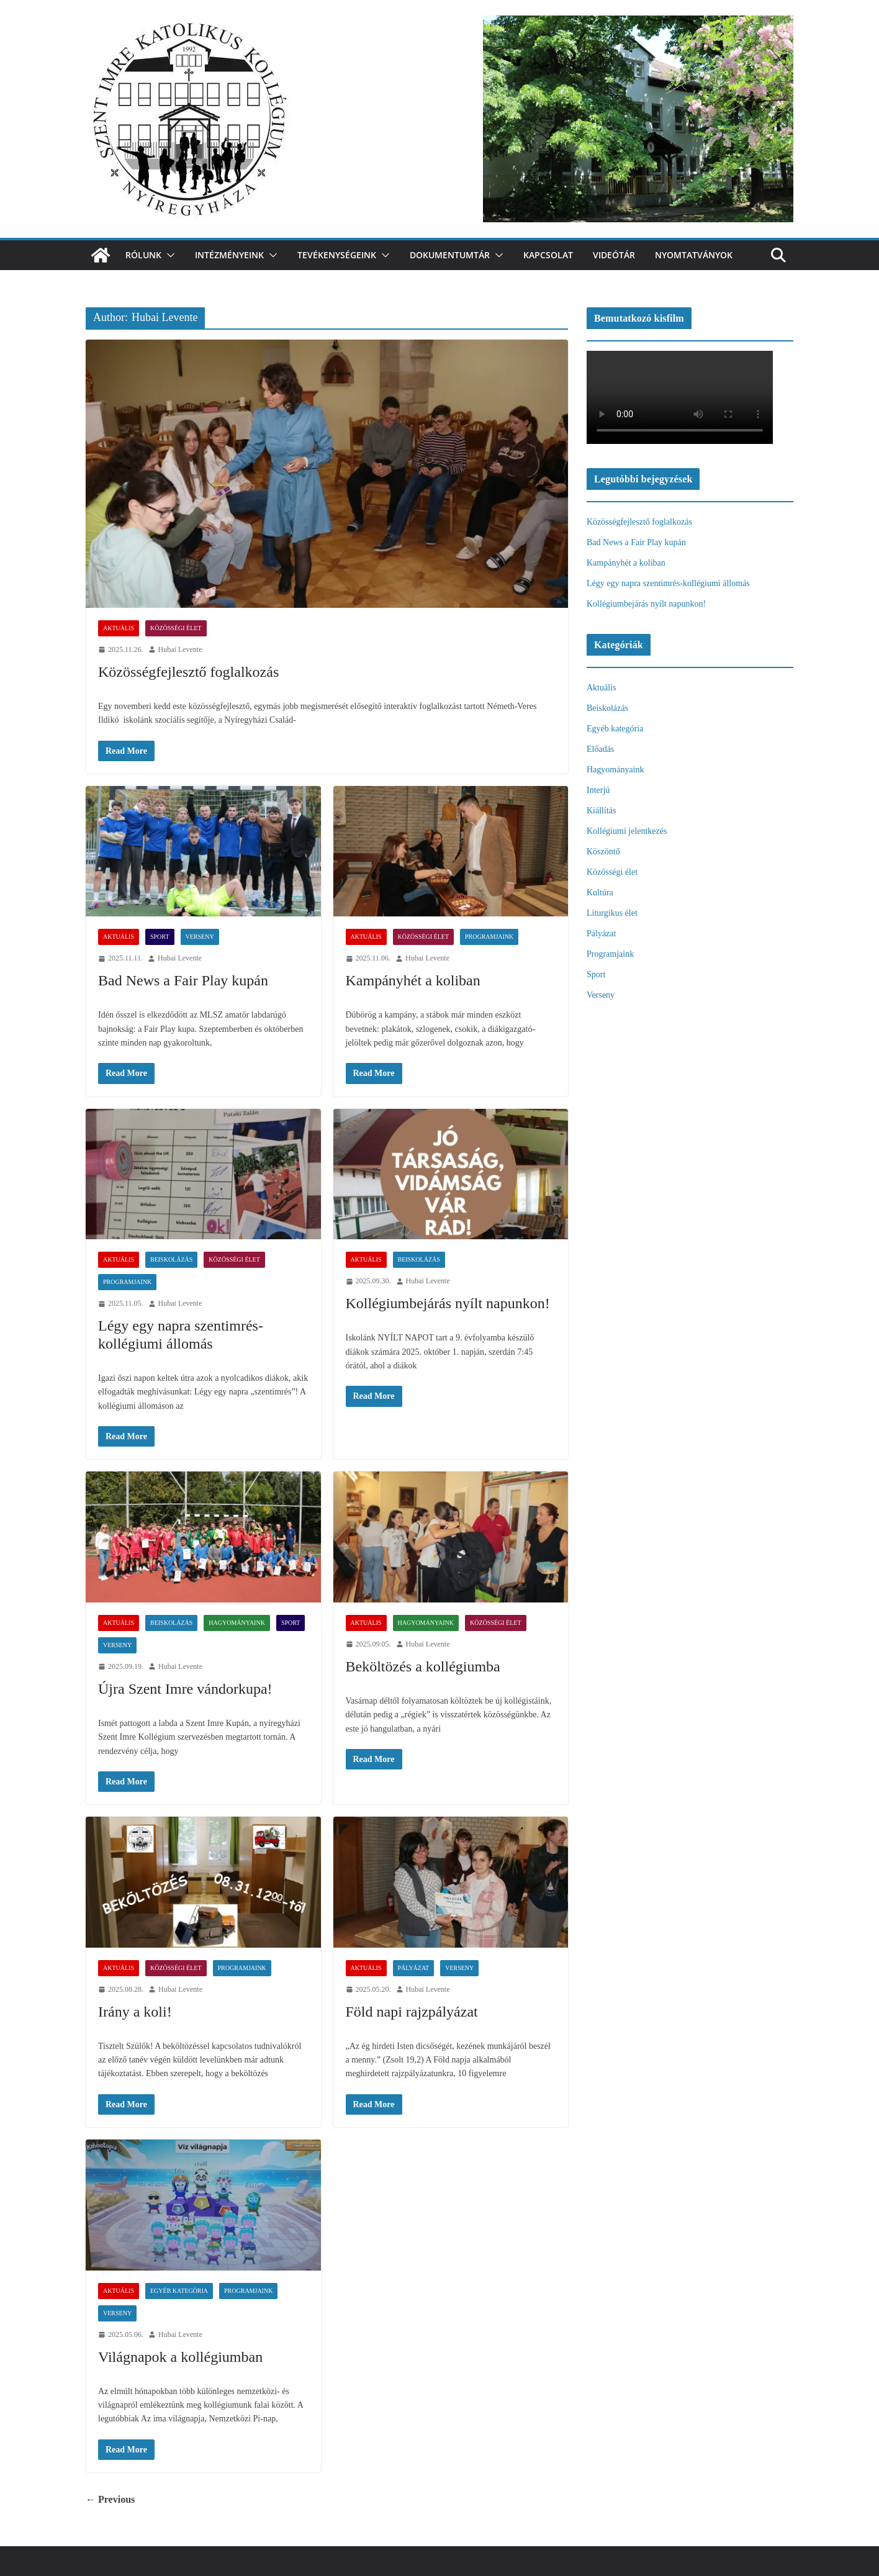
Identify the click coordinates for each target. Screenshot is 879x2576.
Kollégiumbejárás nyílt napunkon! (448, 1303)
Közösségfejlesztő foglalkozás (188, 672)
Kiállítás (601, 810)
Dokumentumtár (450, 255)
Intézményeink (229, 255)
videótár (614, 255)
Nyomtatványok (693, 255)
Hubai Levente (180, 649)
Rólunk (143, 255)
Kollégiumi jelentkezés (627, 831)
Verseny (200, 936)
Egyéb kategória (179, 2290)
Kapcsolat (548, 255)
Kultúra (600, 892)
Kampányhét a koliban (413, 980)
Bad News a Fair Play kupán (183, 980)
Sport (159, 936)
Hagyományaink (237, 1622)
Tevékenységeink (336, 255)
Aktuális (118, 628)
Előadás (600, 749)
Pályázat (414, 1967)
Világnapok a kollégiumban (180, 2357)
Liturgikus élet (612, 913)
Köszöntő (603, 851)
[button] (168, 255)
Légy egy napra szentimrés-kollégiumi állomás (668, 583)
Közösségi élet (176, 628)
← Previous (110, 2499)
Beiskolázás (171, 1259)
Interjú (598, 790)
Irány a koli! (135, 2012)
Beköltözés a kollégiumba (423, 1666)
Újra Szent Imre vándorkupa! (185, 1689)
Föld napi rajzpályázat (412, 2012)
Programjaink (489, 936)
